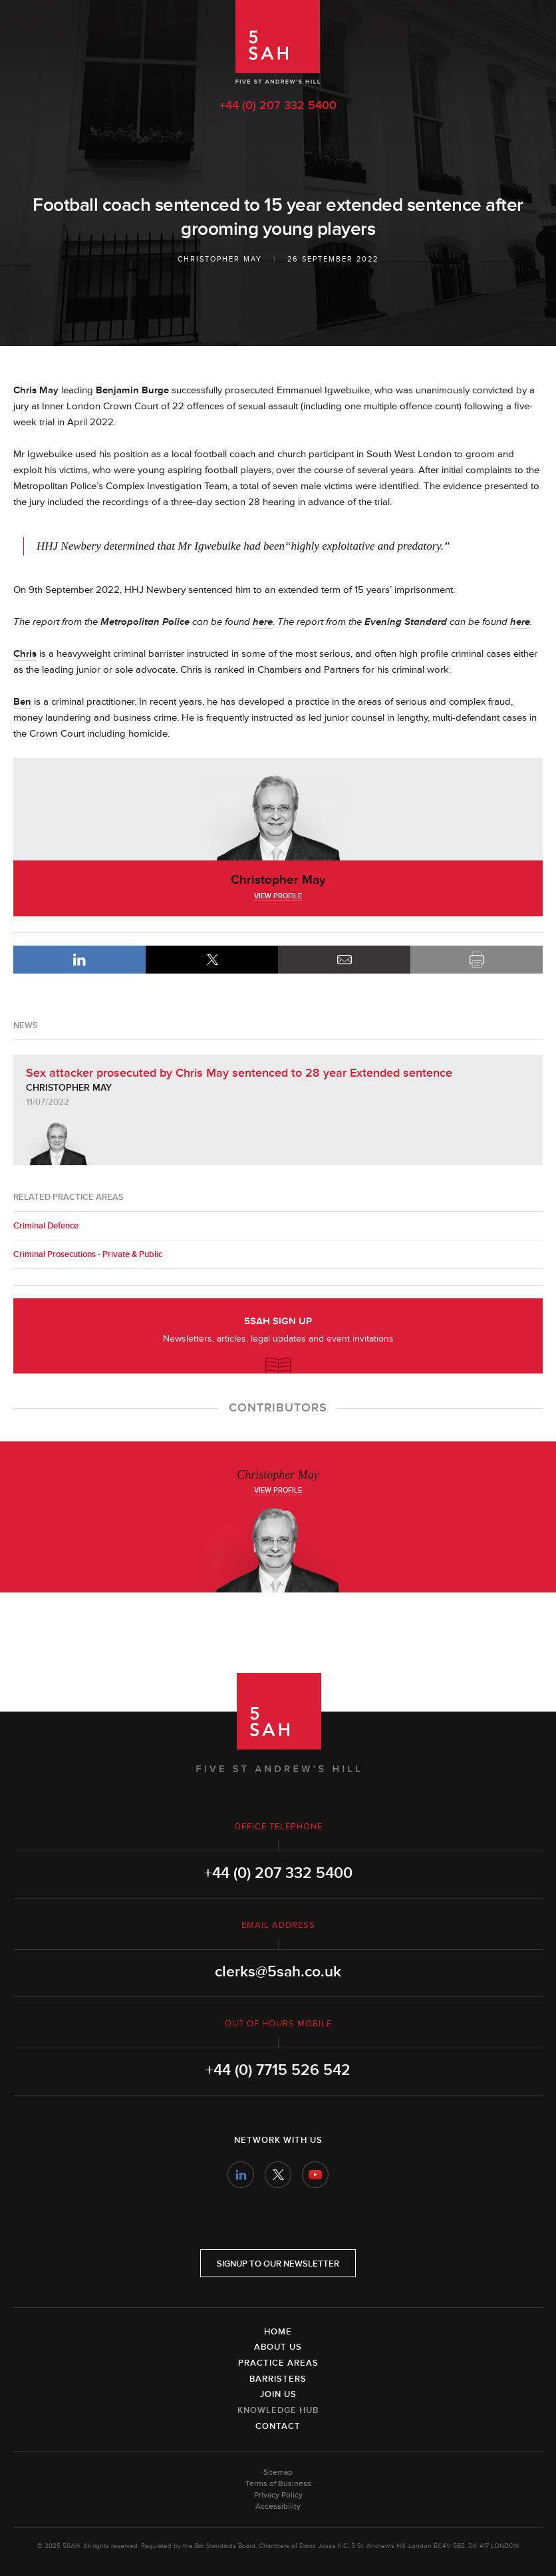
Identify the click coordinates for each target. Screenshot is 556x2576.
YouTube (315, 2174)
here (263, 622)
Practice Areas (278, 2363)
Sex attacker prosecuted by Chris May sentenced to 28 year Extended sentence (239, 1072)
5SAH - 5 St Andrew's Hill (277, 42)
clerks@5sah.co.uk (278, 1971)
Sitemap (278, 2473)
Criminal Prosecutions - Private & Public (87, 1254)
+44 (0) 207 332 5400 (278, 105)
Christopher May (220, 259)
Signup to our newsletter (278, 2264)
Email (344, 960)
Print (476, 960)
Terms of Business (278, 2484)
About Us (278, 2347)
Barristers (278, 2379)
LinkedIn (79, 960)
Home (278, 2331)
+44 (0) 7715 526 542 (278, 2070)
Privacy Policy (278, 2495)
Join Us (278, 2394)
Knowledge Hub (278, 2410)
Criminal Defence (45, 1225)
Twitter (278, 2174)
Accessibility (278, 2506)
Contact (278, 2426)
